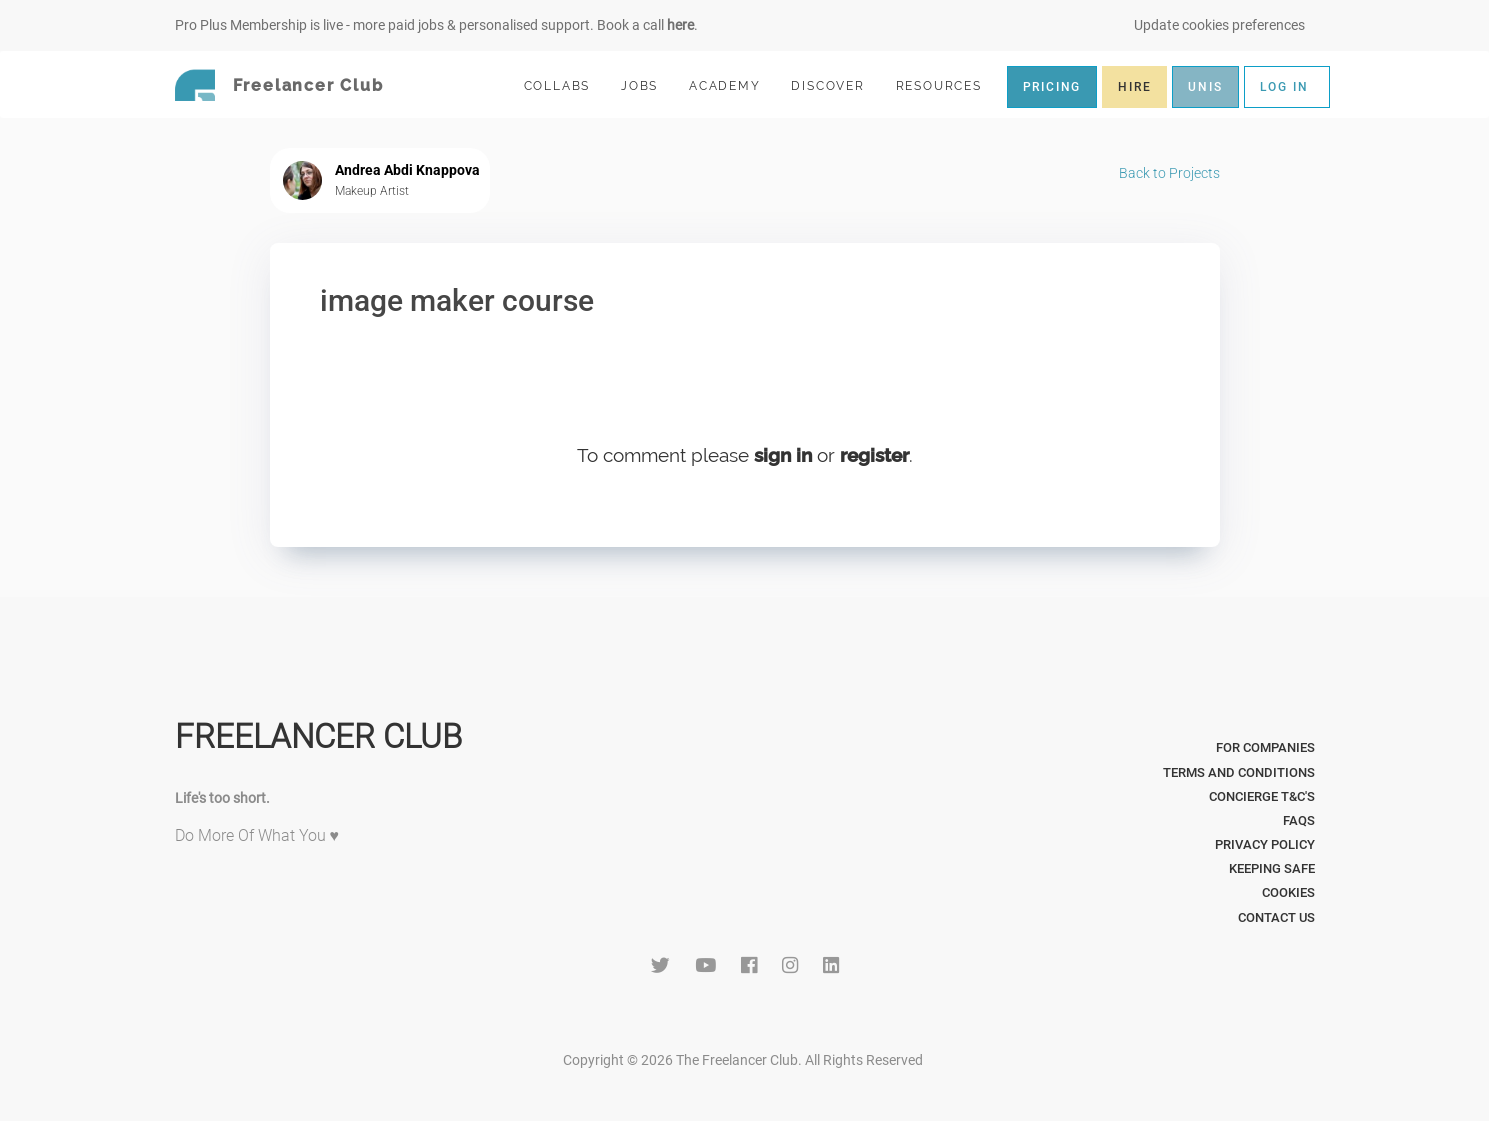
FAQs (1299, 820)
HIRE (1134, 87)
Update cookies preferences (1219, 25)
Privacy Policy (1265, 844)
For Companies (1265, 747)
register (874, 455)
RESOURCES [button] (947, 85)
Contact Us (1276, 917)
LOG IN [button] (1284, 87)
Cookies (1288, 892)
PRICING (1052, 87)
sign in (783, 455)
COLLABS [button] (565, 85)
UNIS (1205, 87)
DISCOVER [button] (836, 85)
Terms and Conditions (1239, 772)
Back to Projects (1169, 173)
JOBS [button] (648, 85)
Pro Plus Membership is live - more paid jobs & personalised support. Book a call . (436, 25)
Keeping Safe (1272, 868)
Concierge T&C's (1262, 796)
